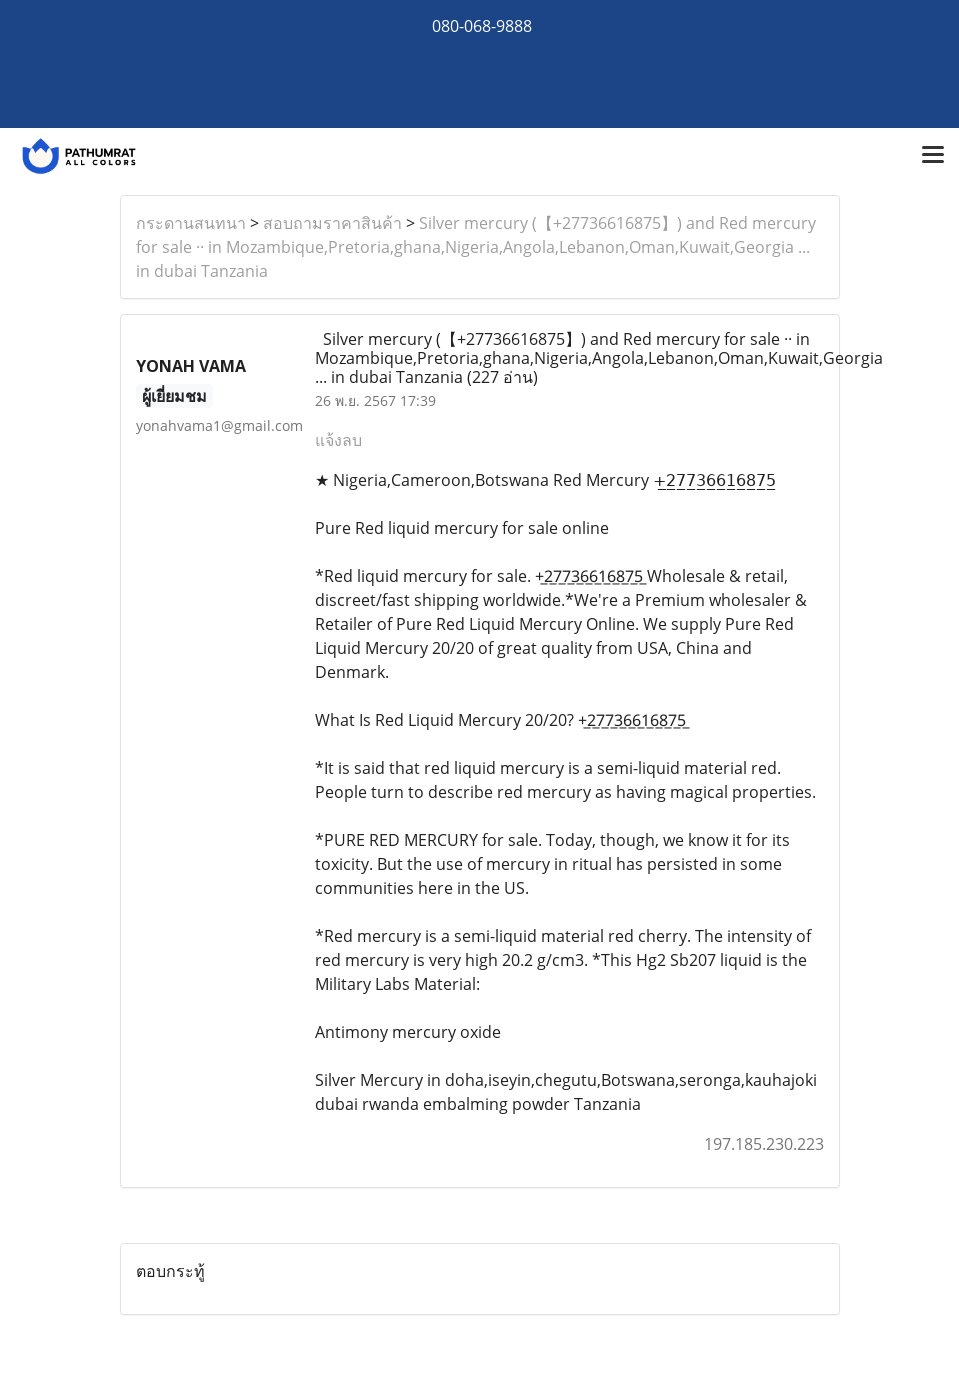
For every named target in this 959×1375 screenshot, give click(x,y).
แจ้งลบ (338, 440)
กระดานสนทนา (191, 223)
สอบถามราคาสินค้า (332, 223)
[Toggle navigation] (933, 156)
